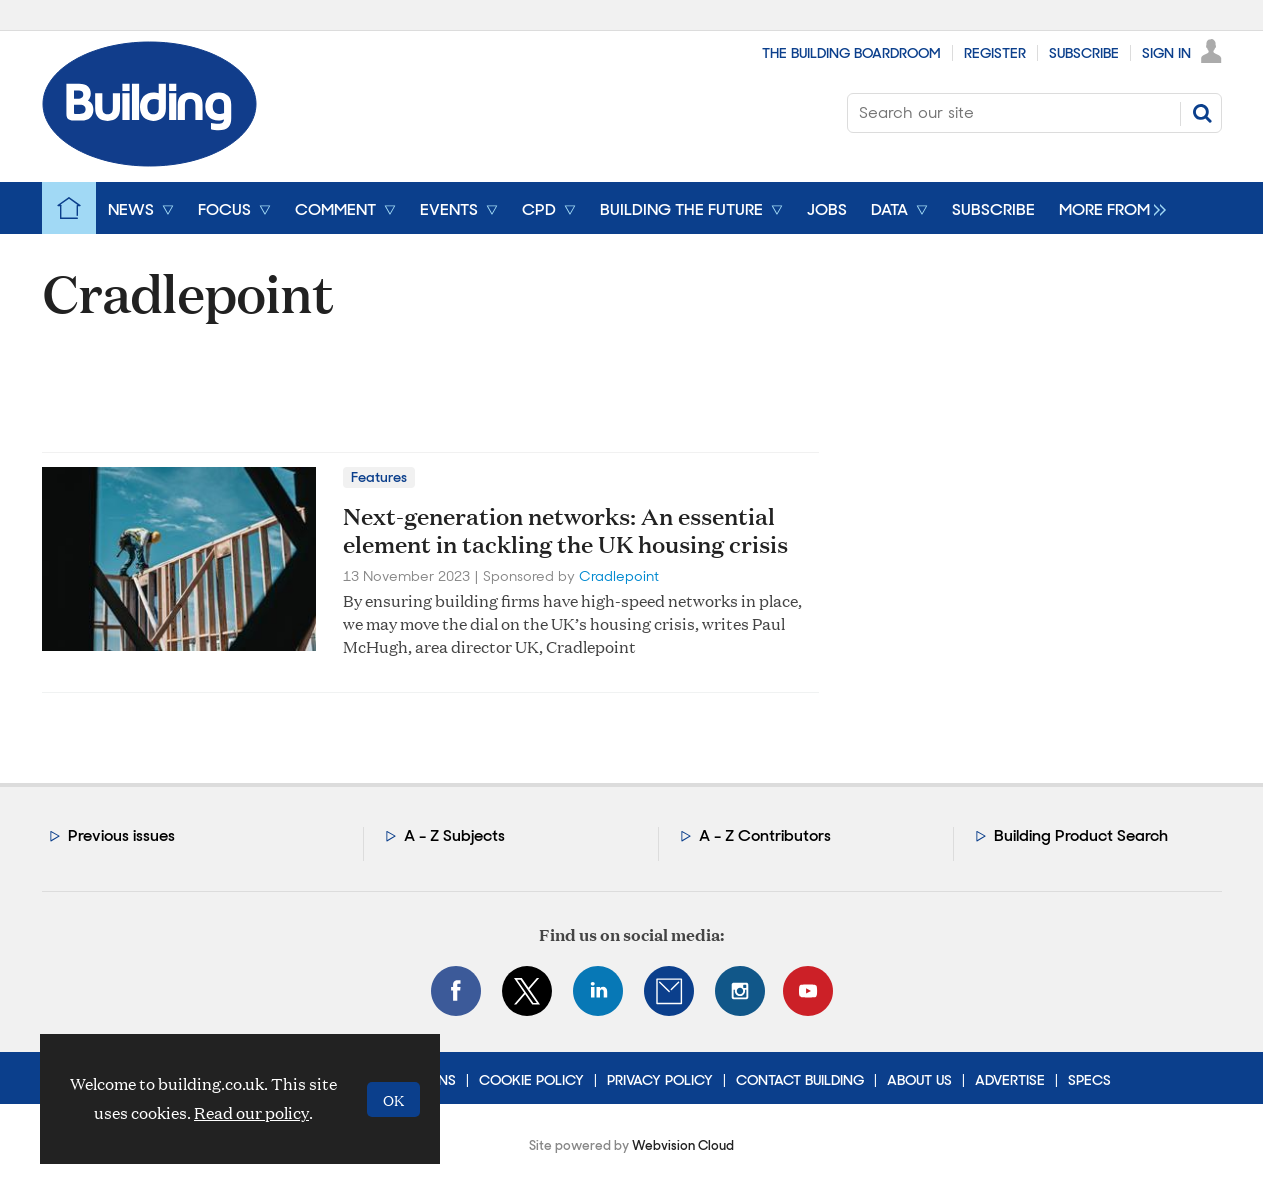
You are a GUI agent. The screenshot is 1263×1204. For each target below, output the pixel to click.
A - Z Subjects (454, 835)
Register (995, 53)
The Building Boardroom (851, 53)
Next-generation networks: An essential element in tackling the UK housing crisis (565, 530)
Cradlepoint (619, 576)
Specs (1089, 1080)
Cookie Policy (531, 1080)
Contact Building (800, 1080)
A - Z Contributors (765, 835)
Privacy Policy (660, 1080)
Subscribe (1084, 53)
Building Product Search (1081, 835)
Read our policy (251, 1112)
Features (379, 477)
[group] (1107, 208)
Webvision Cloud (683, 1145)
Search (1202, 113)
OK (393, 1099)
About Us (919, 1080)
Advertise (1010, 1080)
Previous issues (121, 835)
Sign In (1166, 53)
